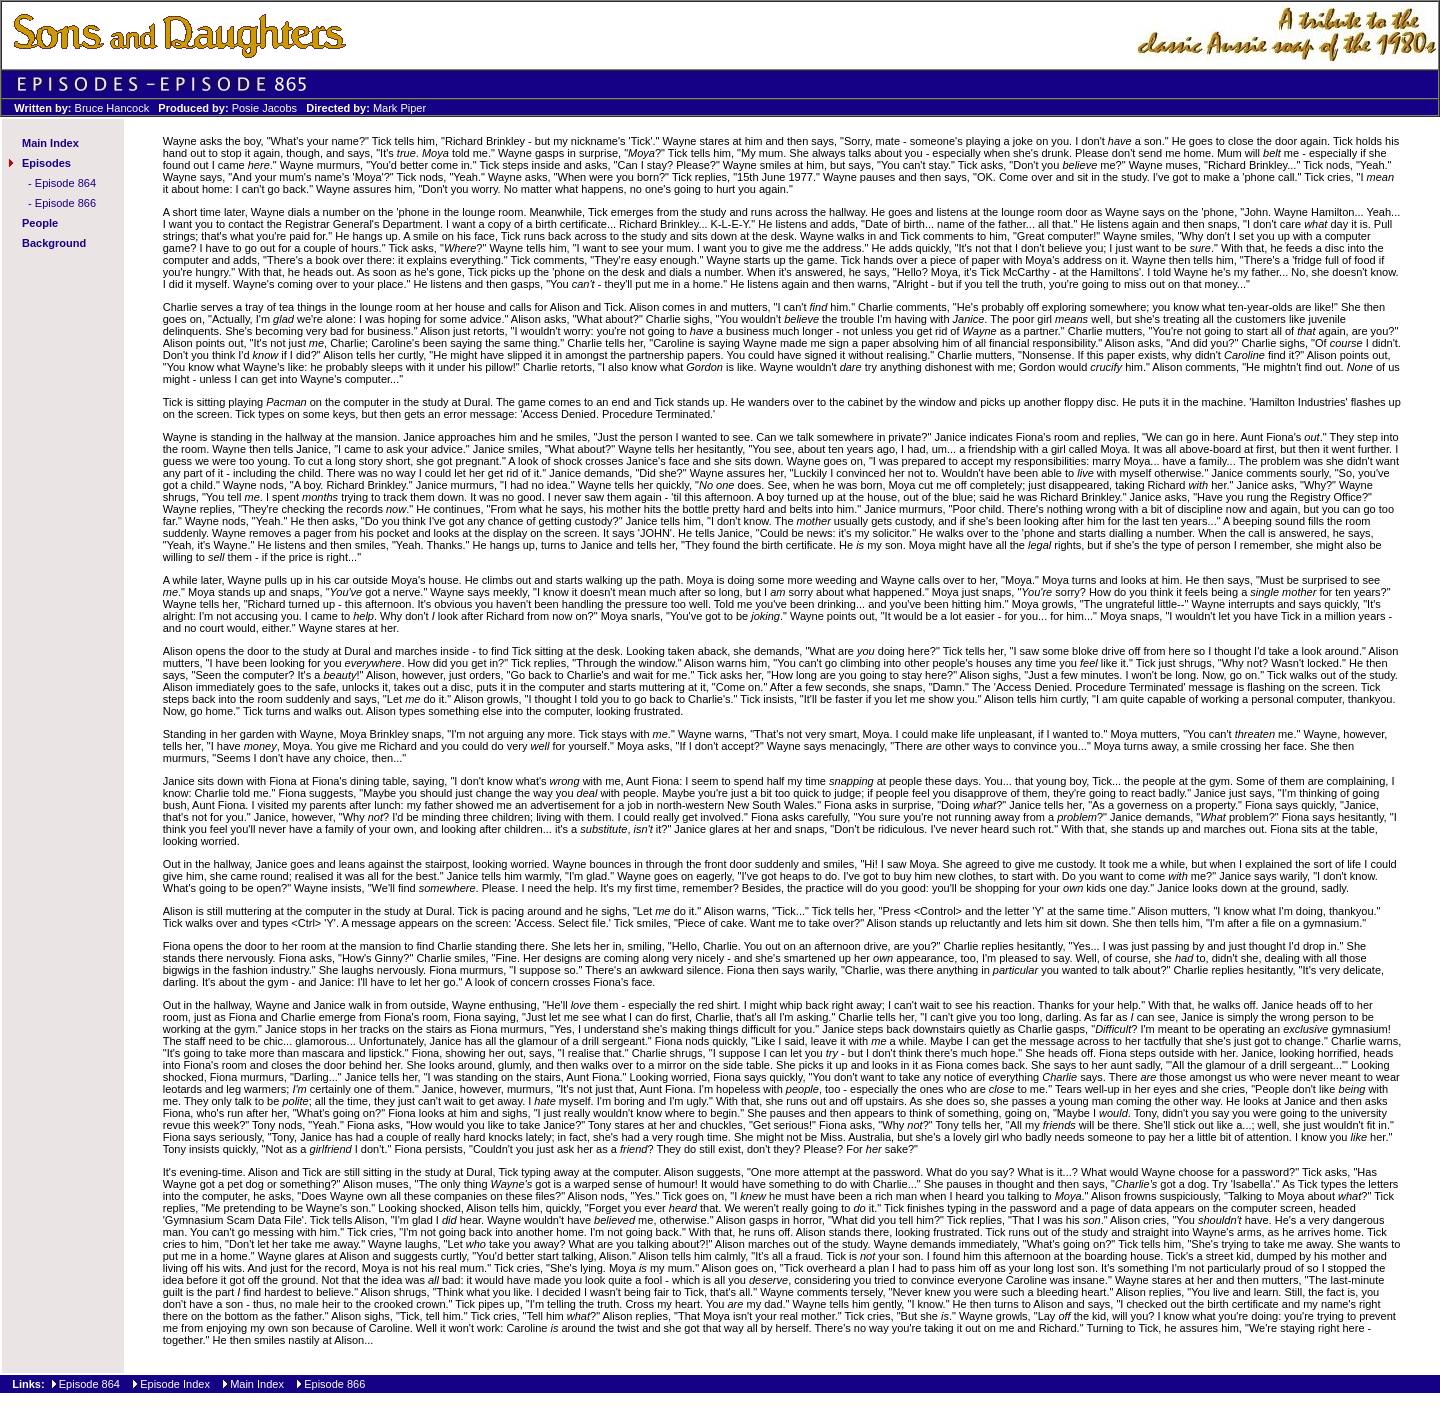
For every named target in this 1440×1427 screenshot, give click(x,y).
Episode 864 (65, 183)
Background (54, 243)
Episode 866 (65, 203)
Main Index (50, 143)
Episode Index (175, 1384)
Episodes (46, 163)
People (40, 223)
